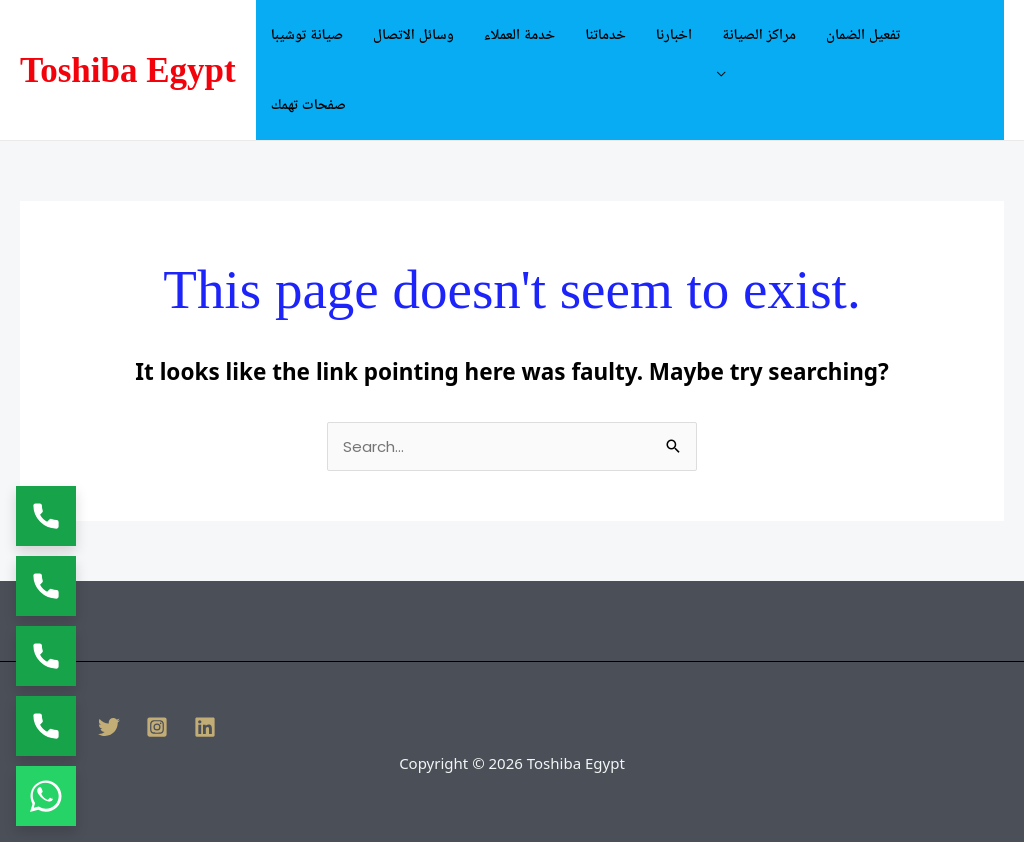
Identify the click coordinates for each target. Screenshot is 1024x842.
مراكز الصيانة (759, 35)
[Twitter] (109, 727)
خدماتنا (605, 35)
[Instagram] (157, 727)
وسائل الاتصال (413, 35)
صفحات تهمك (308, 105)
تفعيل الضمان (863, 35)
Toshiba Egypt (128, 70)
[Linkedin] (205, 727)
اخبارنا (674, 35)
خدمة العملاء (519, 35)
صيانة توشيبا (307, 35)
